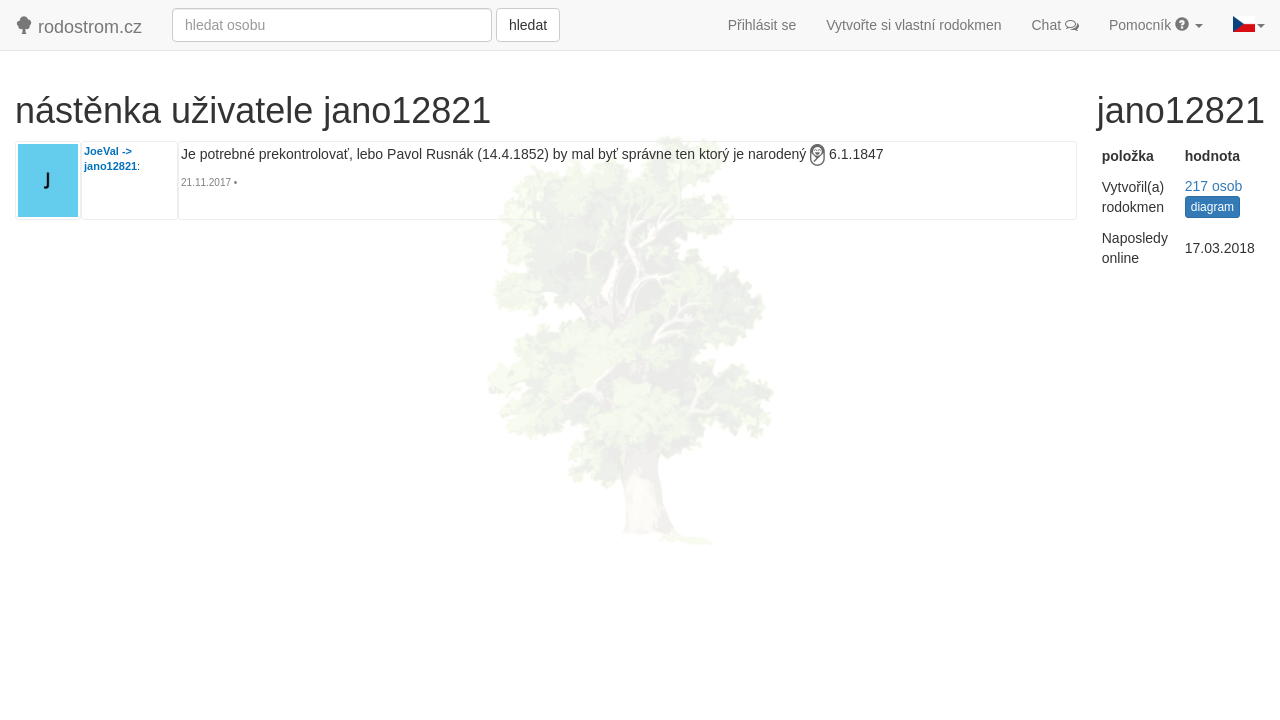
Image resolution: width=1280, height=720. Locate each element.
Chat (1055, 25)
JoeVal (101, 151)
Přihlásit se (762, 25)
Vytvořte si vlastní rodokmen (913, 25)
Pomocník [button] (1156, 25)
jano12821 (110, 166)
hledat (528, 25)
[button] (1249, 25)
